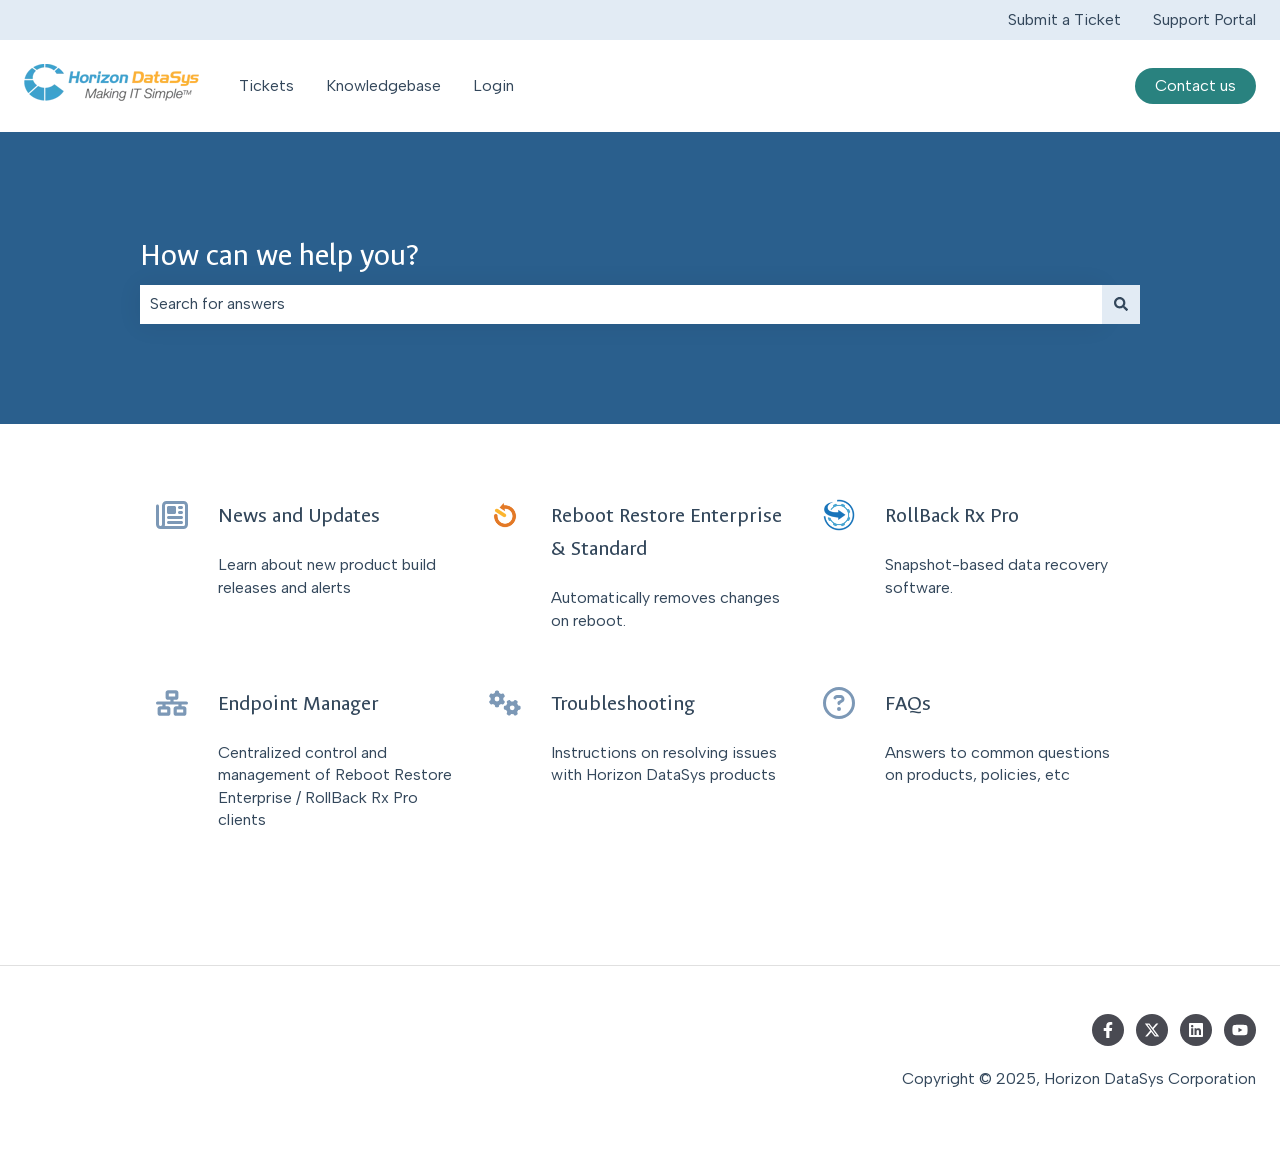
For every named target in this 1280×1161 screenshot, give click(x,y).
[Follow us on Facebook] (1108, 1030)
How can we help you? (279, 255)
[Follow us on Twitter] (1152, 1030)
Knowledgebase (383, 85)
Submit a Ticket (1064, 19)
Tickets (266, 85)
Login (493, 85)
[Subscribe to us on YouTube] (1240, 1030)
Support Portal (1204, 19)
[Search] (1121, 304)
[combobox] (621, 304)
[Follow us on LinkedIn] (1196, 1030)
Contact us (1195, 85)
